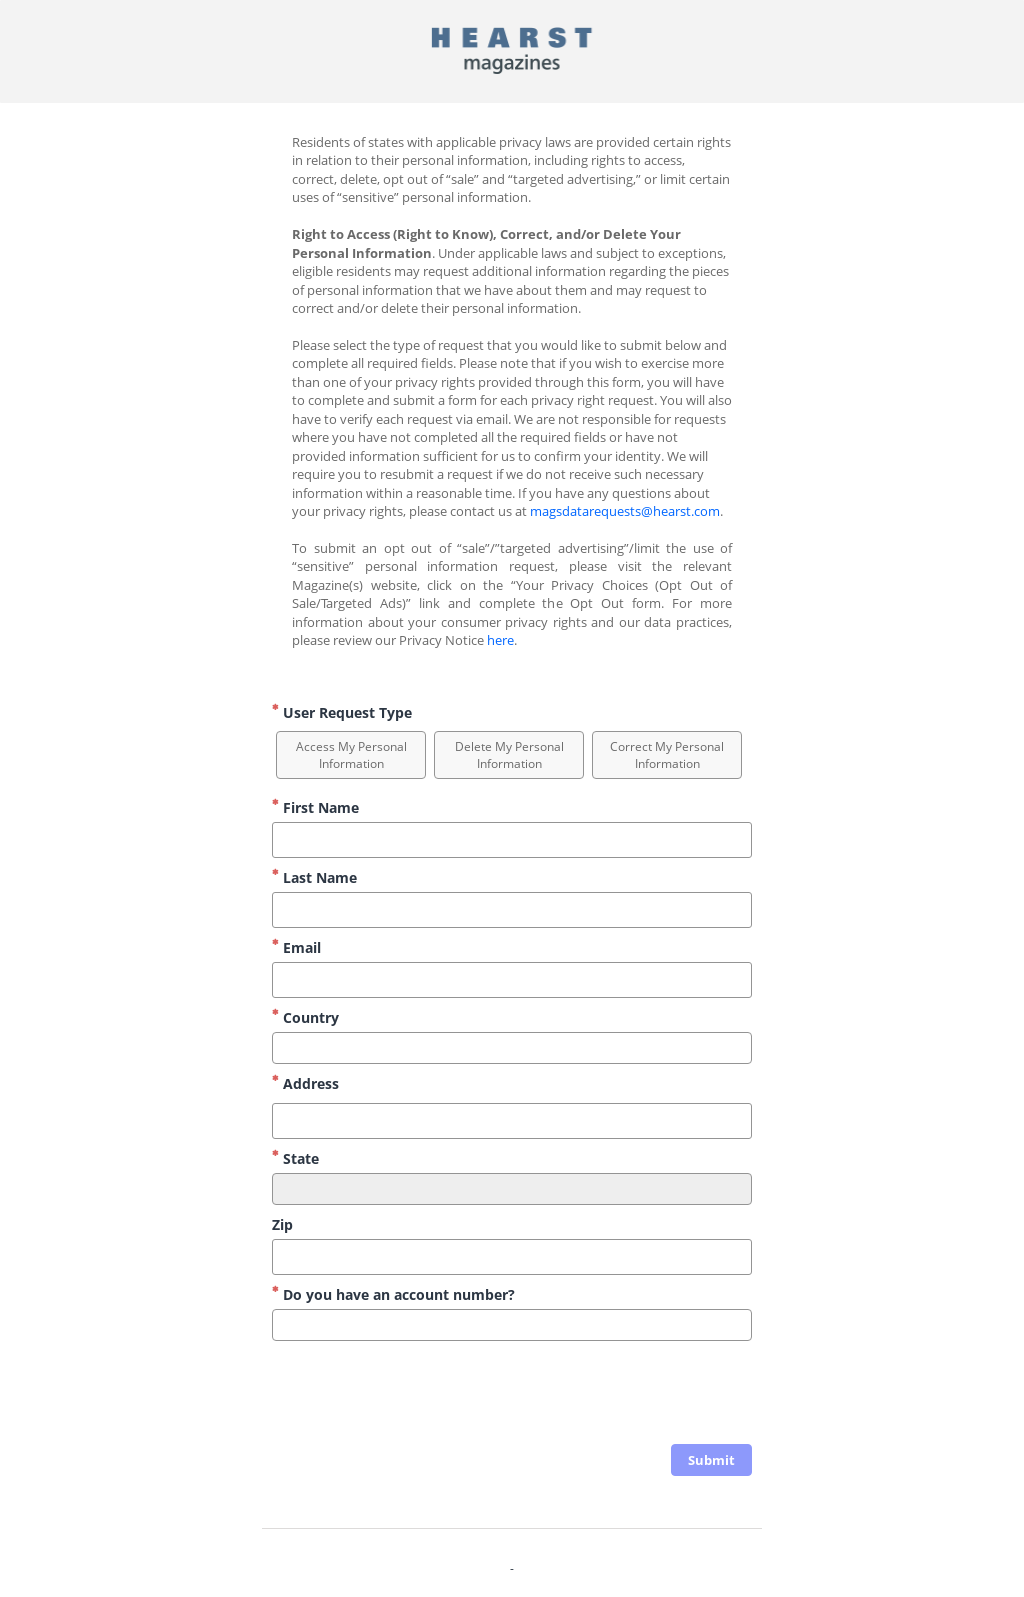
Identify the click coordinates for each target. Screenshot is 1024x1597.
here (500, 640)
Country (305, 1017)
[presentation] (600, 1395)
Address (305, 1083)
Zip (282, 1224)
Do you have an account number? (393, 1294)
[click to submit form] (711, 1460)
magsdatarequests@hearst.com (625, 511)
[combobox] (512, 1048)
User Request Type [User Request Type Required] (342, 712)
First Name (315, 807)
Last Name (314, 877)
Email (296, 947)
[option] (351, 755)
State (295, 1158)
